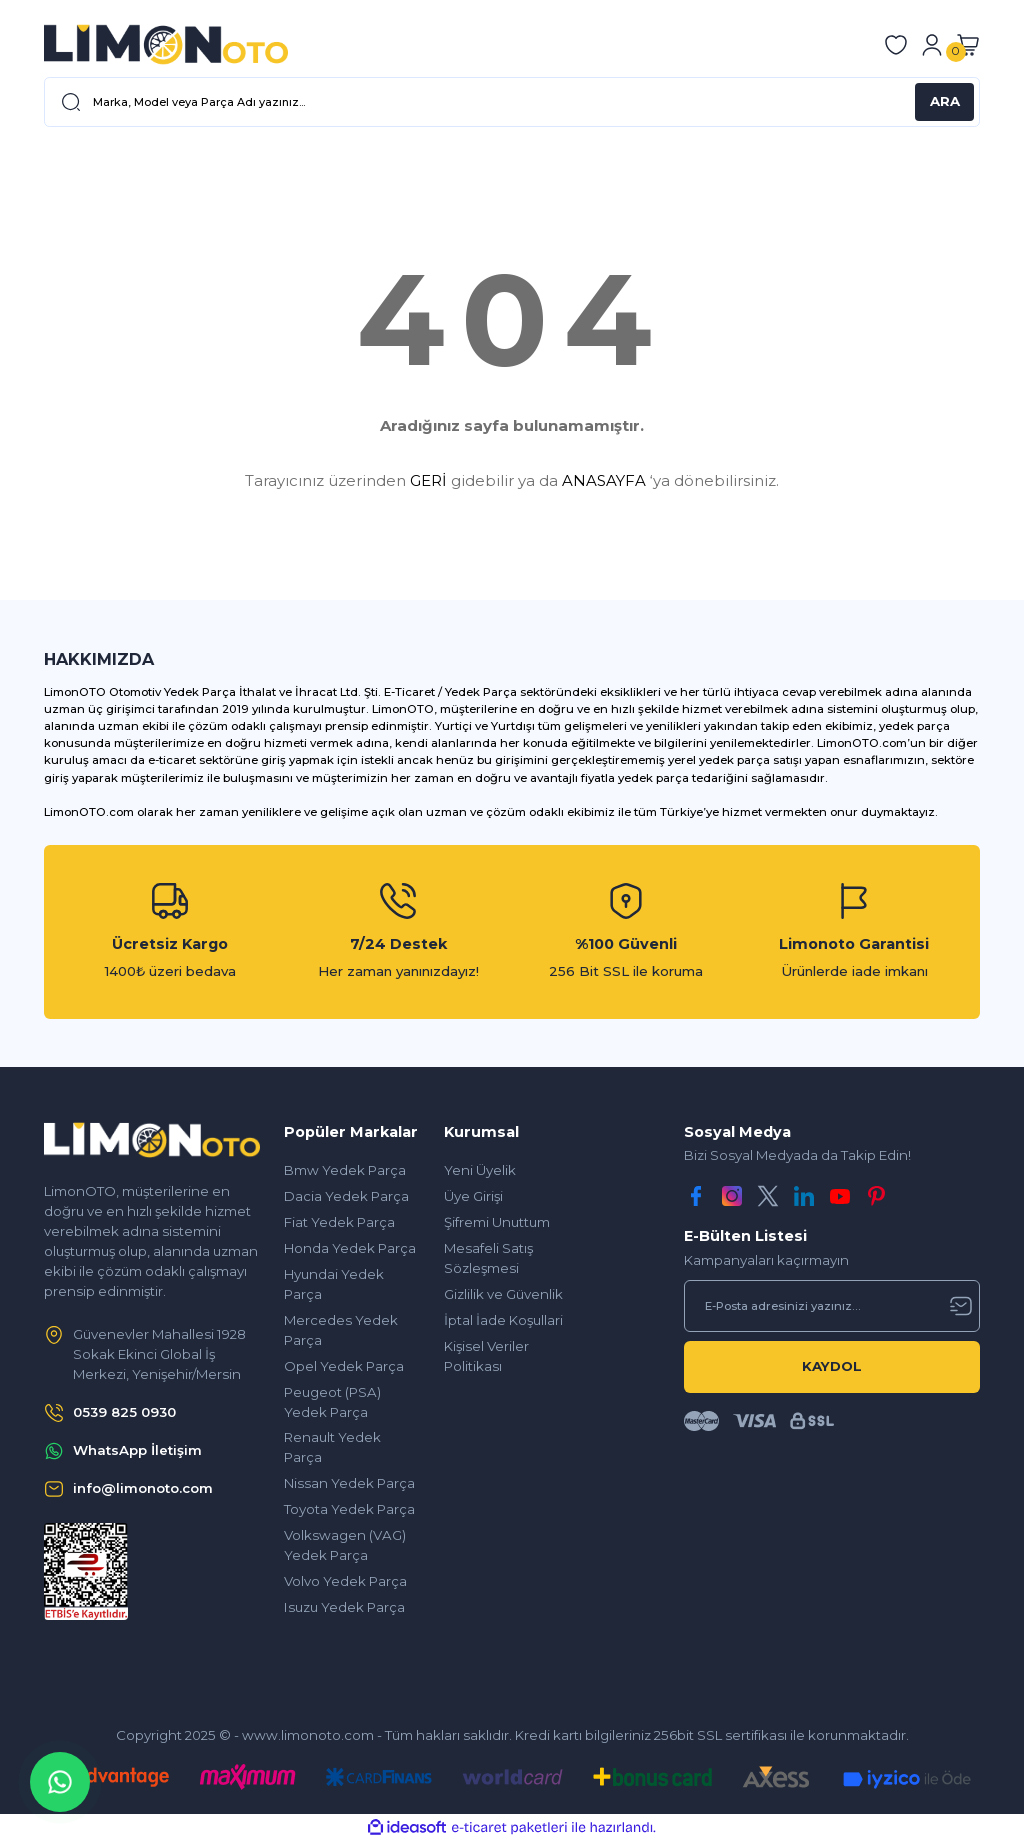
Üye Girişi (473, 1196)
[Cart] (968, 45)
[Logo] (166, 44)
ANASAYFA (604, 480)
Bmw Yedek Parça (345, 1170)
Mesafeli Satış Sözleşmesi (488, 1258)
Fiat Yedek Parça (339, 1222)
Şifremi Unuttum (497, 1222)
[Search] (512, 102)
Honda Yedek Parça (350, 1248)
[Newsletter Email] (832, 1306)
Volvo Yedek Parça (345, 1581)
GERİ (428, 480)
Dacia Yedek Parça (346, 1196)
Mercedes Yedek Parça (341, 1330)
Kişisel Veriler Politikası (486, 1356)
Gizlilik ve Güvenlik (503, 1294)
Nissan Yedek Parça (349, 1483)
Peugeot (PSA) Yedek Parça (332, 1402)
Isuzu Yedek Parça (344, 1607)
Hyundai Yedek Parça (334, 1284)
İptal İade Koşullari (503, 1320)
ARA (945, 101)
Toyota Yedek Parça (349, 1509)
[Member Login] (932, 45)
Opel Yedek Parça (344, 1366)
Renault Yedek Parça (332, 1447)
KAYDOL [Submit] (832, 1366)
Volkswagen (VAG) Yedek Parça (345, 1545)
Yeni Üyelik (480, 1170)
